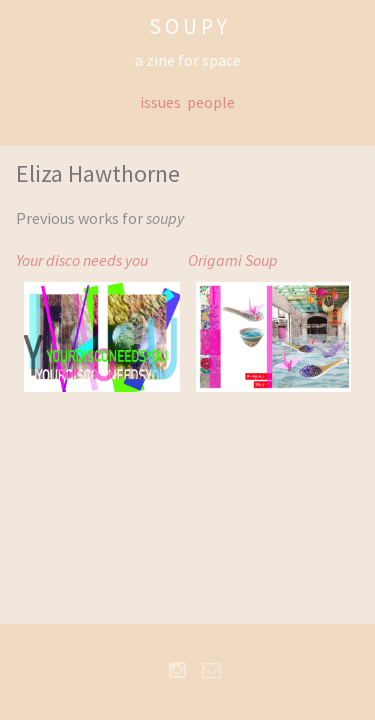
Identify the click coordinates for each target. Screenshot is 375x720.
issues (160, 102)
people (211, 102)
